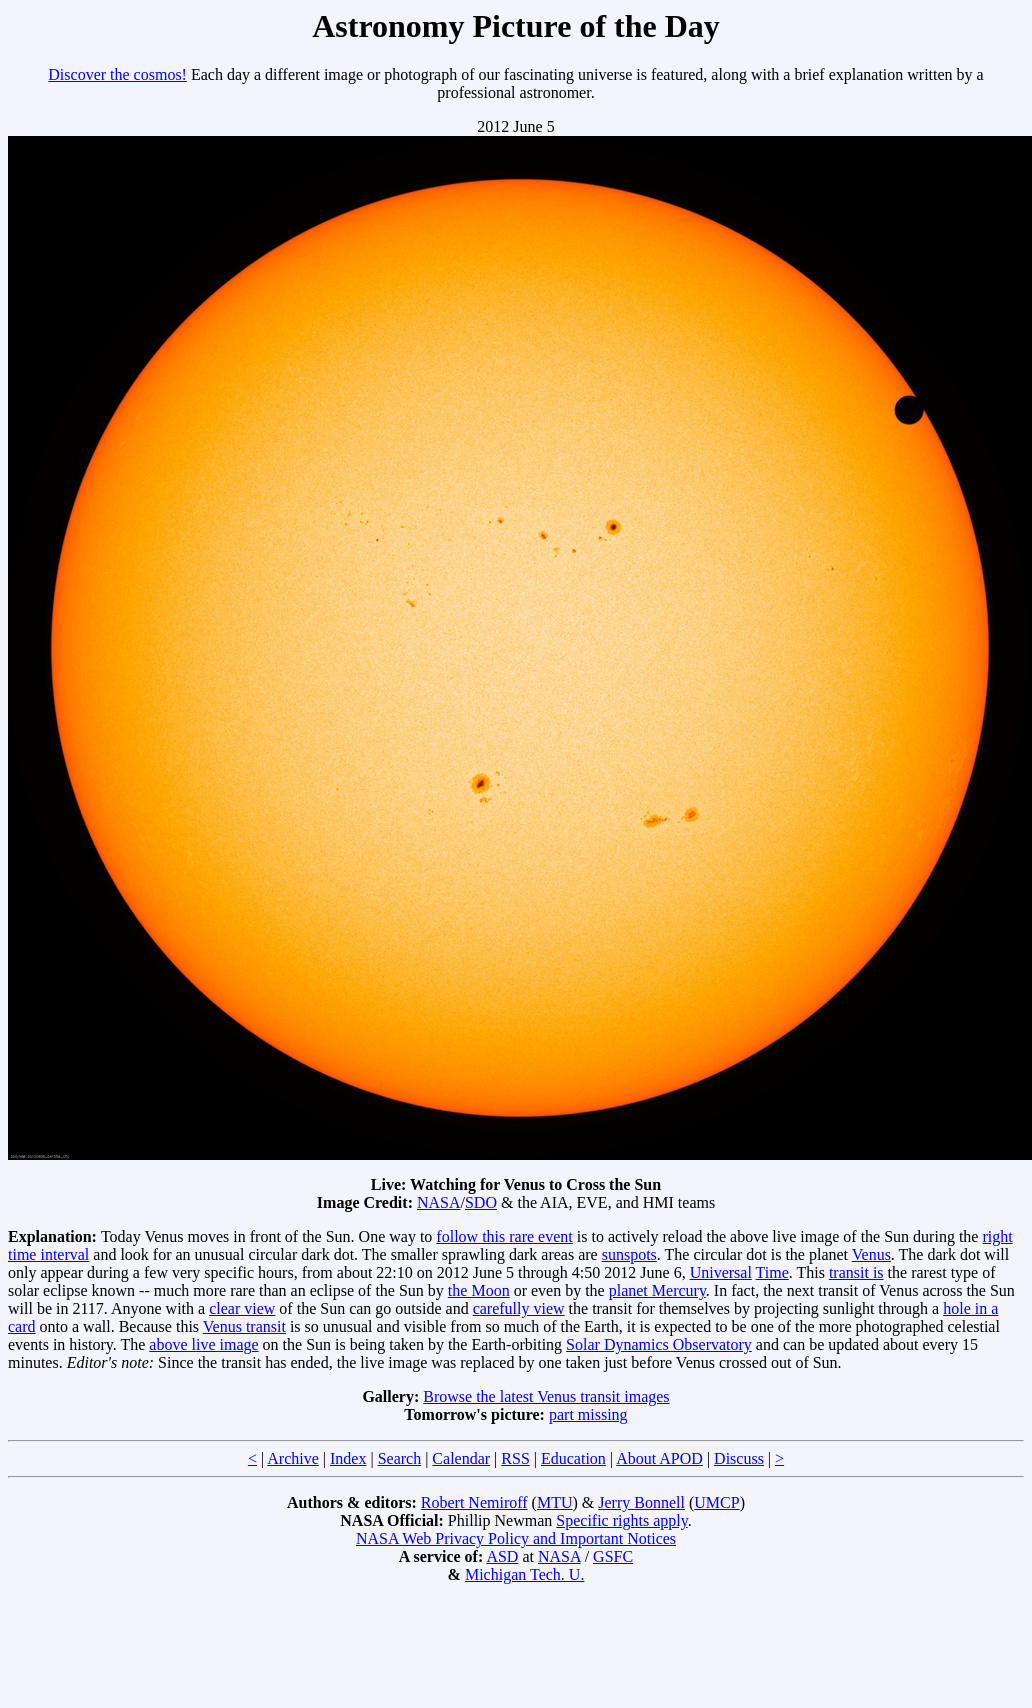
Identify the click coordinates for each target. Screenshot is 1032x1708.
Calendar (461, 1458)
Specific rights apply (621, 1520)
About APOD (659, 1458)
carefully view (519, 1308)
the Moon (479, 1290)
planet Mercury (657, 1290)
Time (772, 1272)
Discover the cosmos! (117, 74)
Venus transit (244, 1326)
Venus (871, 1254)
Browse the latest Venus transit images (546, 1396)
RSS (515, 1458)
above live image (203, 1344)
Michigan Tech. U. (524, 1574)
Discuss (739, 1458)
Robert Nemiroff (474, 1502)
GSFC (613, 1556)
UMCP (716, 1502)
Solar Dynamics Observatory (659, 1344)
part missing (588, 1414)
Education (573, 1458)
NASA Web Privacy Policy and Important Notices (516, 1538)
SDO (481, 1202)
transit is (856, 1272)
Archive (293, 1458)
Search (400, 1458)
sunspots (629, 1254)
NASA (439, 1202)
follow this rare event (504, 1236)
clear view (242, 1308)
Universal (721, 1272)
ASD (502, 1556)
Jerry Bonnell (641, 1502)
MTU (555, 1502)
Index (348, 1458)
